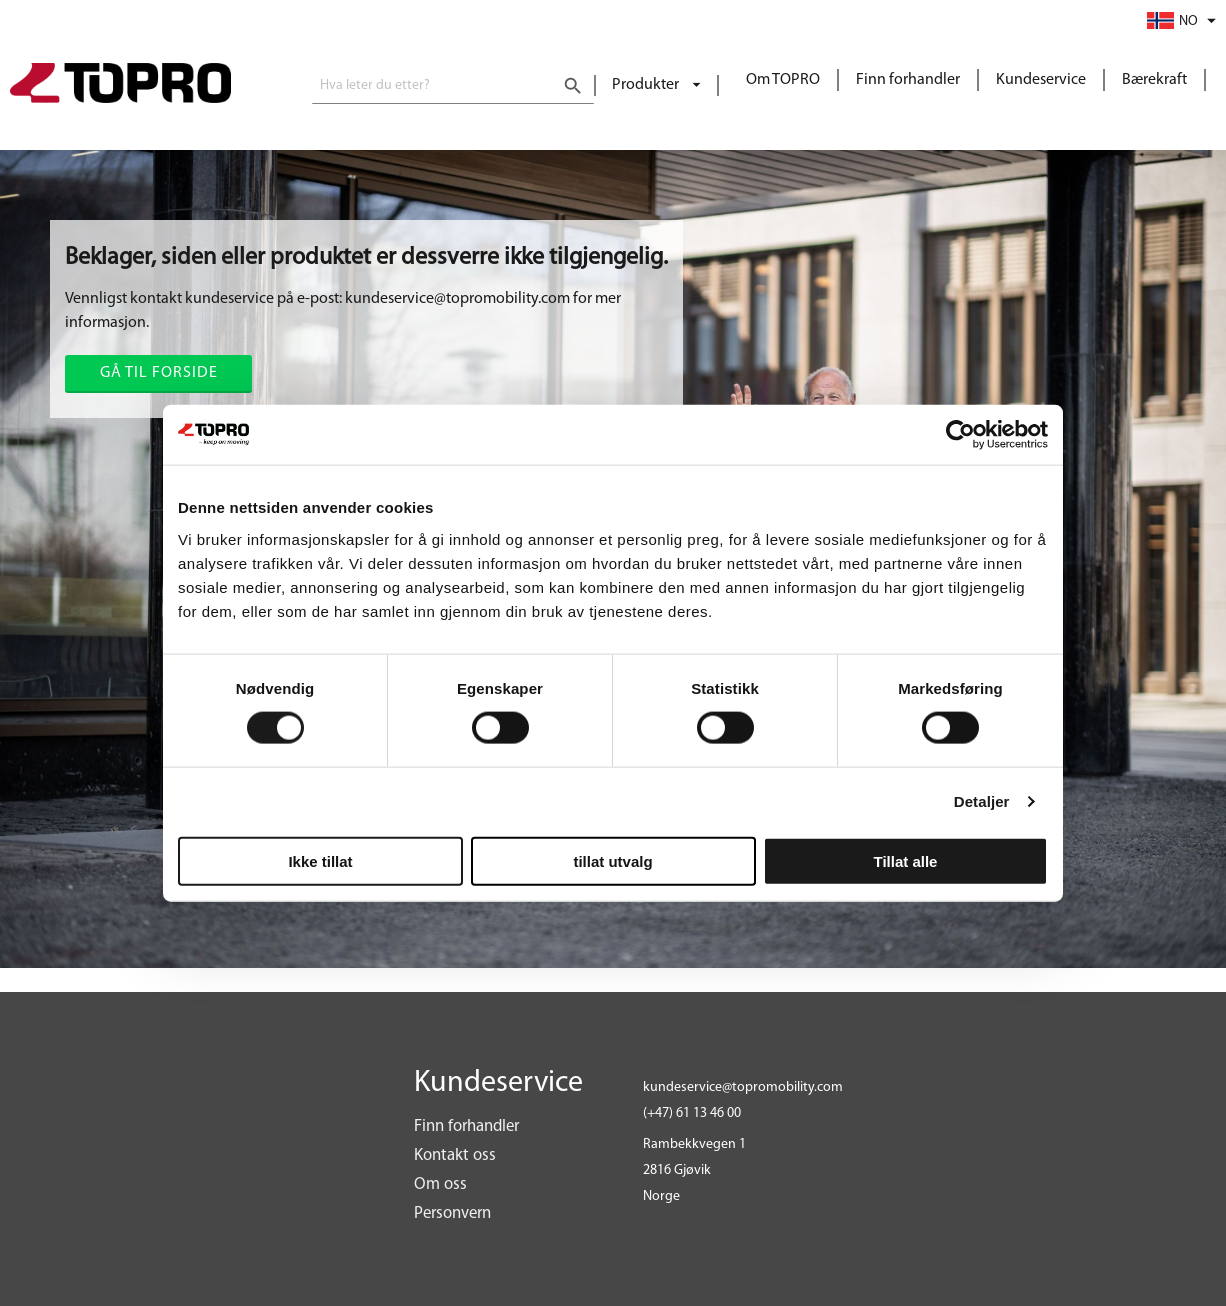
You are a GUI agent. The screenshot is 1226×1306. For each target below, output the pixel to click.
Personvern (452, 1213)
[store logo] (120, 85)
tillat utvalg (612, 860)
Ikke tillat (320, 860)
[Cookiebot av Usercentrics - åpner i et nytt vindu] (960, 435)
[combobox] (453, 86)
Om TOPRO (783, 80)
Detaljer (982, 801)
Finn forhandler (908, 80)
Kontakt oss (455, 1155)
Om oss (440, 1184)
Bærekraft (1154, 80)
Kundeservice (1041, 80)
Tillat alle (906, 860)
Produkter (647, 85)
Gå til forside (159, 373)
